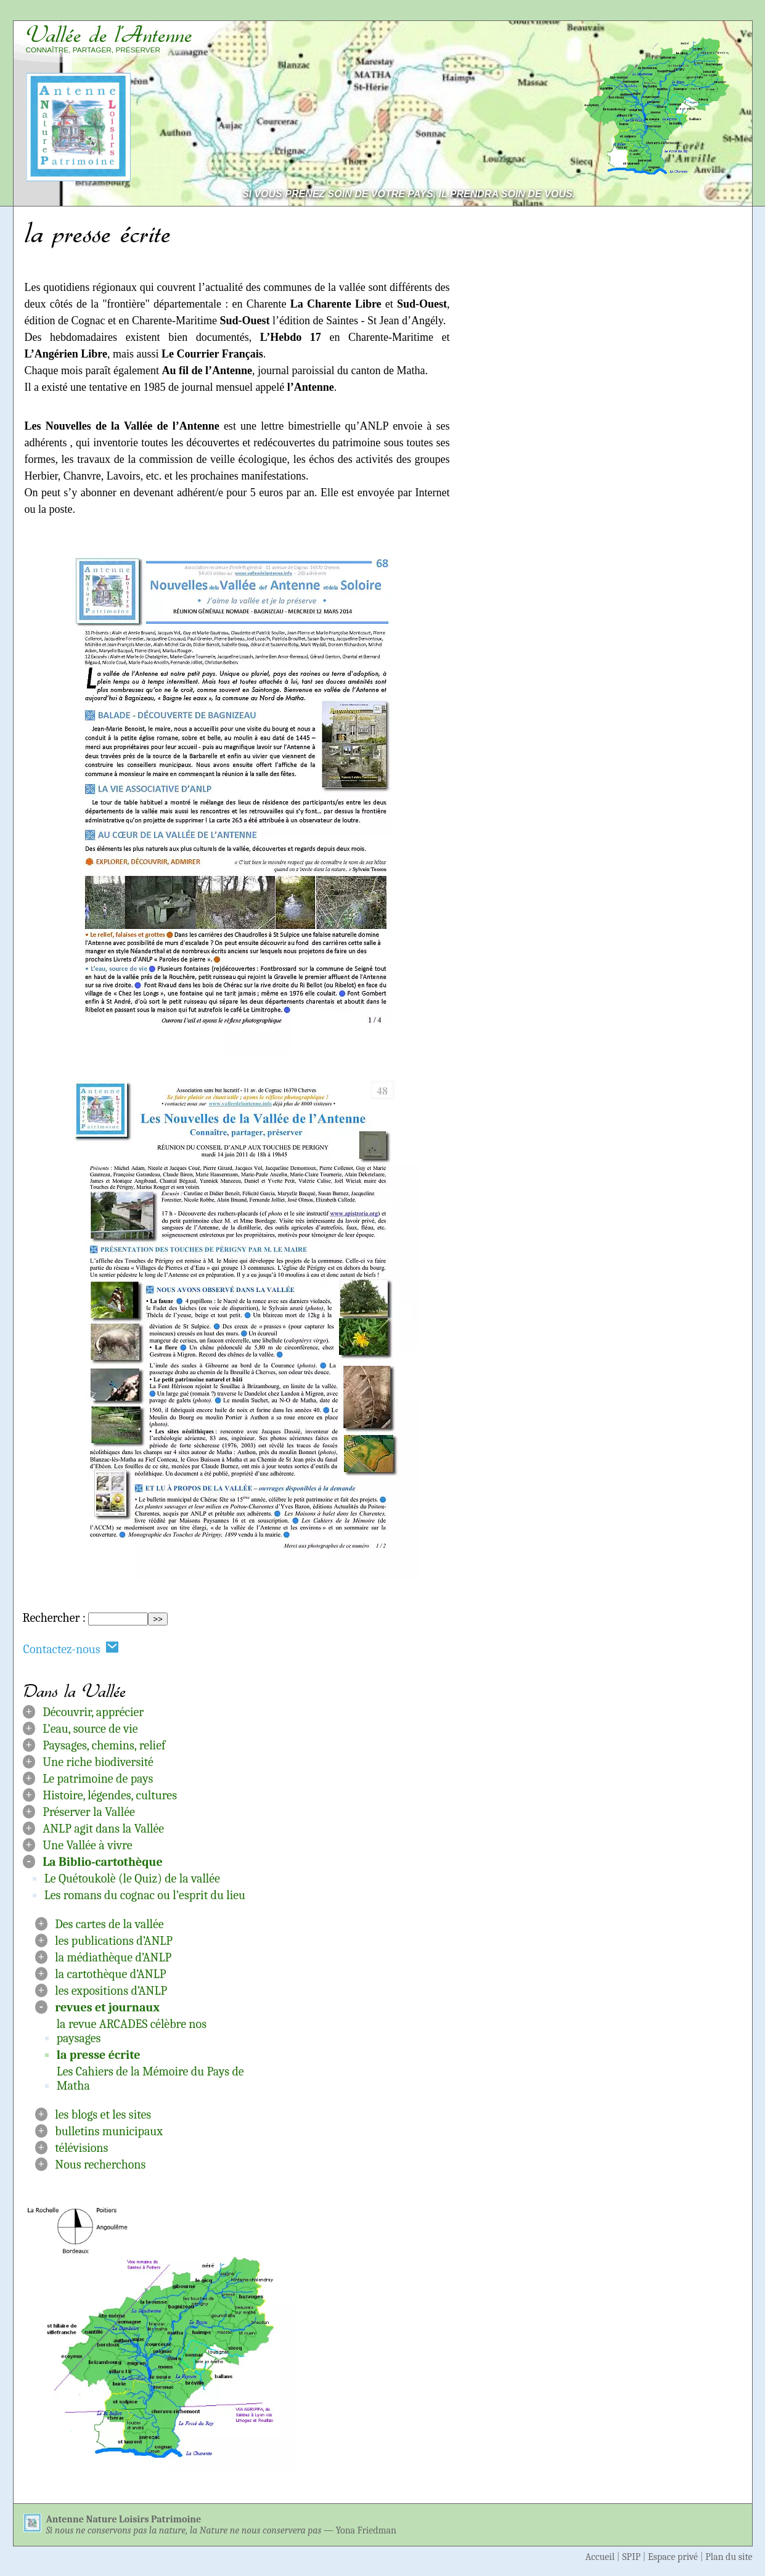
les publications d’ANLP (114, 1941)
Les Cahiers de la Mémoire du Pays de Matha (150, 2078)
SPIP (631, 2556)
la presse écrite (99, 2055)
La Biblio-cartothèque (103, 1862)
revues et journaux (107, 2007)
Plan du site (728, 2556)
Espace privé (673, 2556)
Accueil (600, 2556)
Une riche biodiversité (98, 1762)
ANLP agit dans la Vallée (103, 1829)
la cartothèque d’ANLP (110, 1974)
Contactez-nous (71, 1648)
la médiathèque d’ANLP (113, 1957)
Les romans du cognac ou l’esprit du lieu (144, 1895)
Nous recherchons (100, 2164)
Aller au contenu (589, 13)
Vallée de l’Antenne (109, 34)
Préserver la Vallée (89, 1812)
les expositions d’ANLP (111, 1991)
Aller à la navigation (695, 13)
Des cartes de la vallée (109, 1924)
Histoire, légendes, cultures (110, 1795)
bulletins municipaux (109, 2131)
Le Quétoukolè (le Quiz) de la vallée (132, 1878)
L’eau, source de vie (90, 1729)
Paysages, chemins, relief (104, 1745)
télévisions (81, 2148)
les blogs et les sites (103, 2115)
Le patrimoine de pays (98, 1779)
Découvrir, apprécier (93, 1712)
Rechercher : (54, 1618)
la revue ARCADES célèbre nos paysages (132, 2031)
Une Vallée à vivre (87, 1845)
